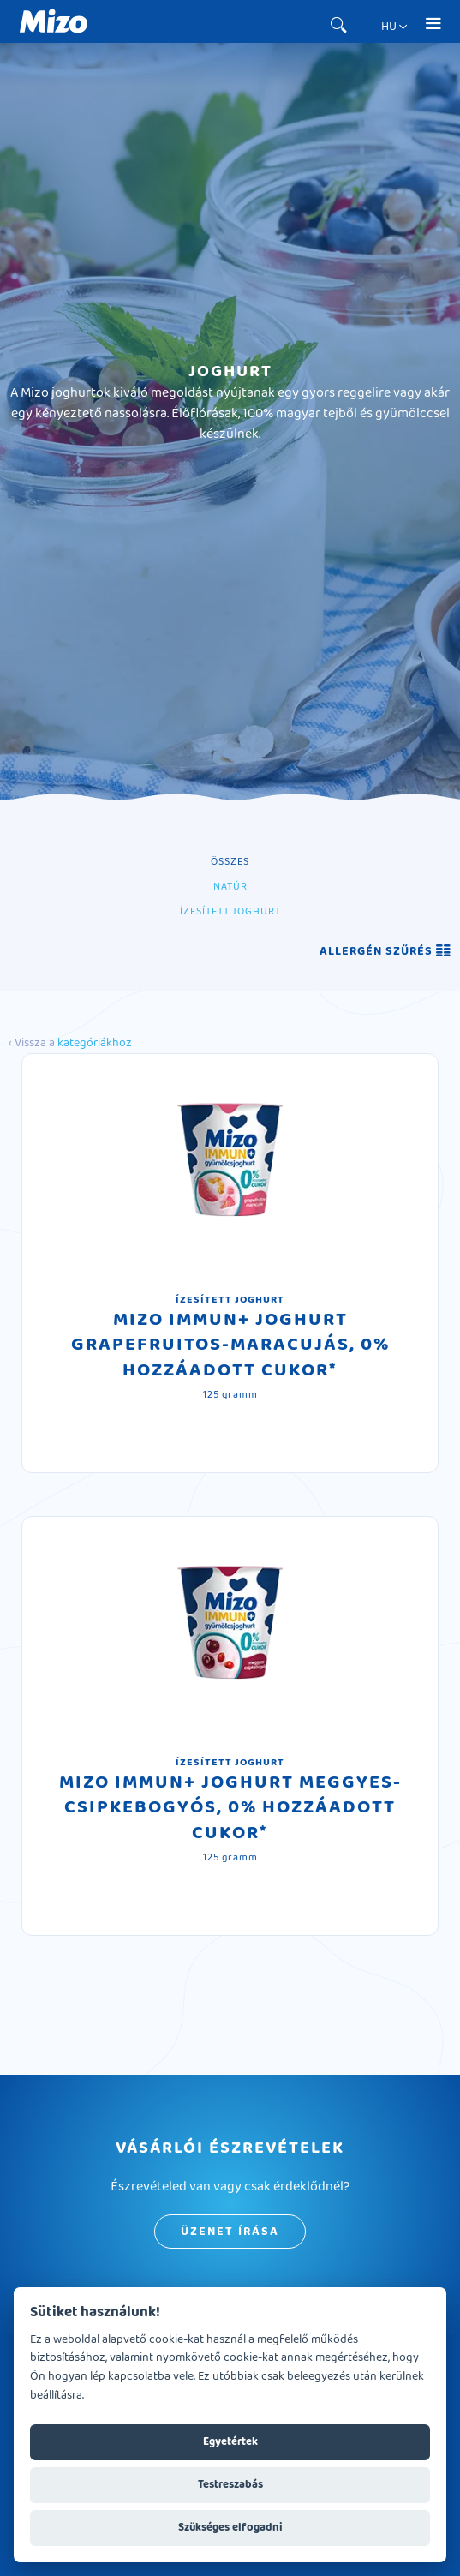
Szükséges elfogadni (230, 2527)
